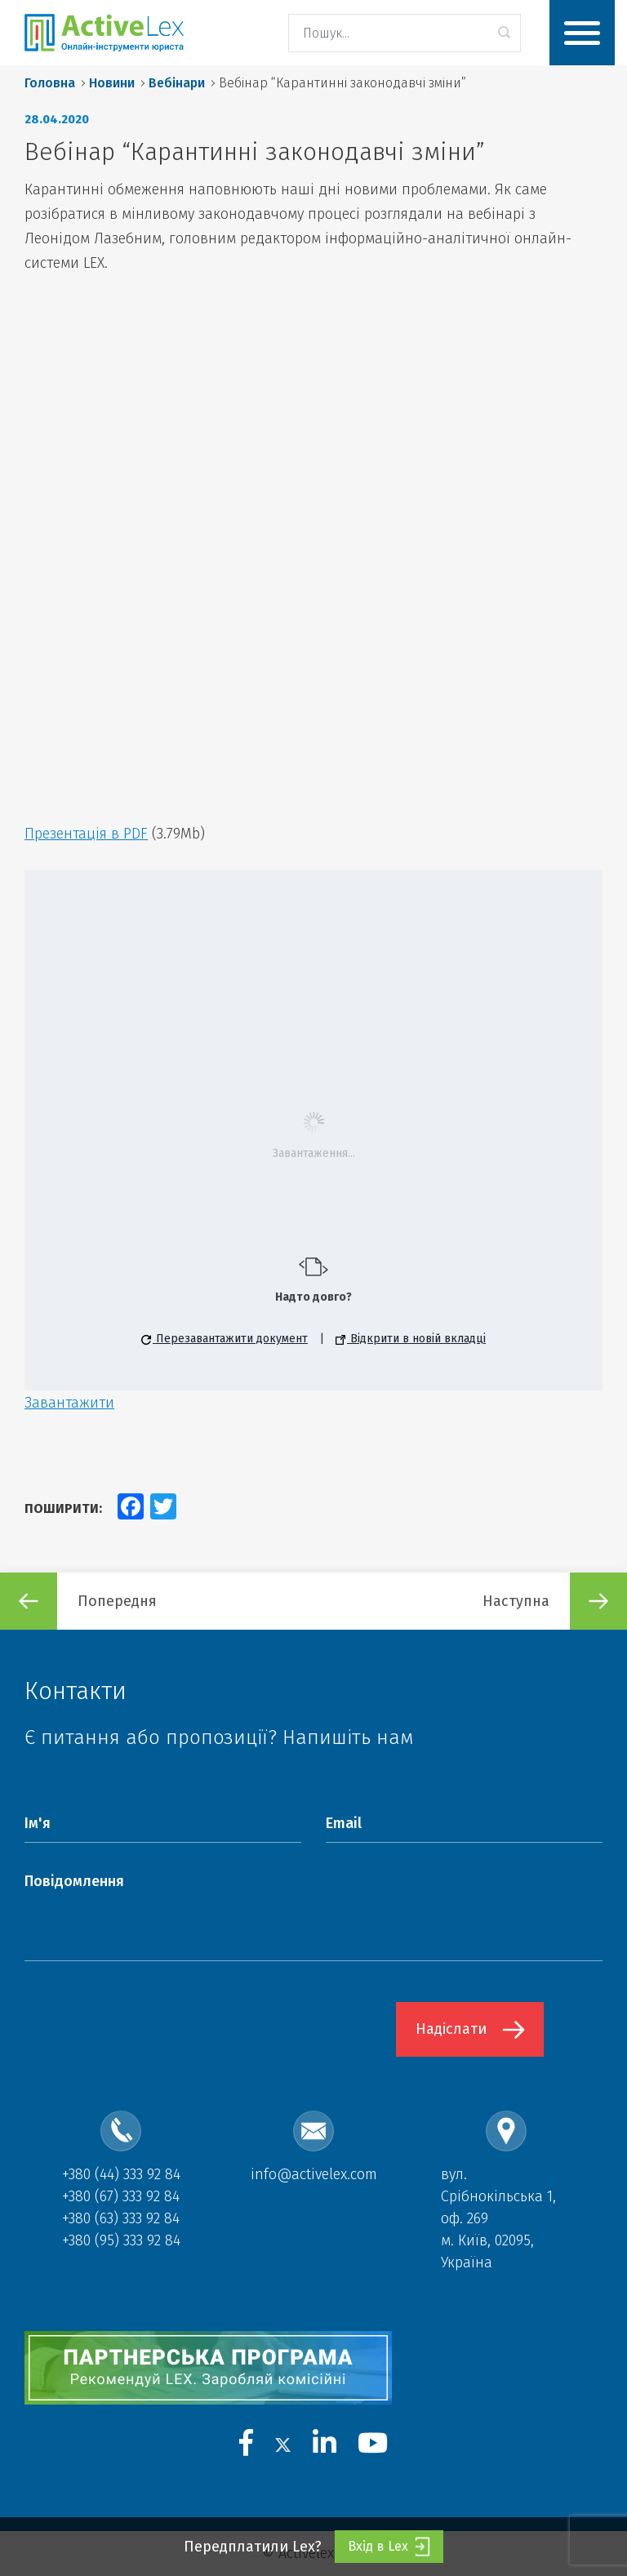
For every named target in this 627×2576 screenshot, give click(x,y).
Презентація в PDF (86, 834)
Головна (49, 83)
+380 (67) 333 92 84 (121, 2196)
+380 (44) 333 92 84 (121, 2174)
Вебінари (177, 83)
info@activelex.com (314, 2174)
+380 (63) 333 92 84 (121, 2218)
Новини (112, 83)
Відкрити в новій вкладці (411, 1339)
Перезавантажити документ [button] (224, 1339)
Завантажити (69, 1403)
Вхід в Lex (389, 2546)
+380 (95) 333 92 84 (121, 2240)
